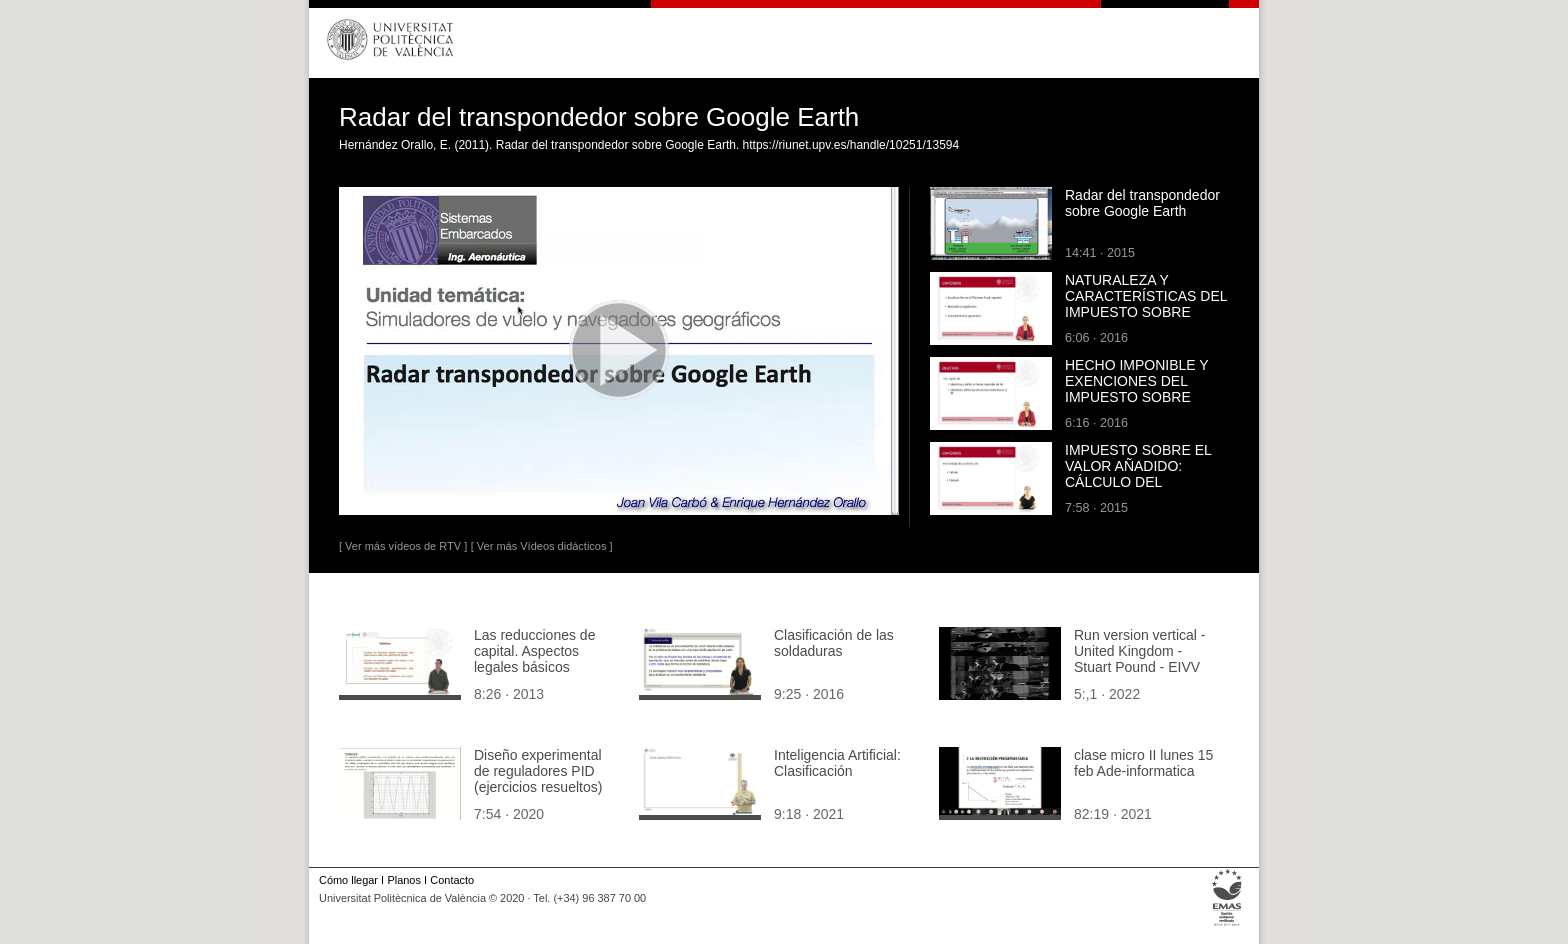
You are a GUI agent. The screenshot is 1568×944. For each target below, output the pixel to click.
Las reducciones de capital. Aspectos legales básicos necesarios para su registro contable (534, 667)
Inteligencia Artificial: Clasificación (837, 763)
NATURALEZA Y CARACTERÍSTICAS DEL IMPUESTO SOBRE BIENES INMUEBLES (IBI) (1146, 312)
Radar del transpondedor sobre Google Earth (1142, 203)
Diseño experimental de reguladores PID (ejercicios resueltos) (538, 771)
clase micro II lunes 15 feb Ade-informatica (1143, 763)
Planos (403, 880)
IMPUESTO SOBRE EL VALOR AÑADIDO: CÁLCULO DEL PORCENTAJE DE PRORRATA (1138, 482)
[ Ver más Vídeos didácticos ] (542, 546)
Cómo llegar (348, 880)
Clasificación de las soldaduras (834, 643)
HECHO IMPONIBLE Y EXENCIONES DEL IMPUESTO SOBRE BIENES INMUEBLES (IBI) (1136, 397)
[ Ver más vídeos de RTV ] (403, 546)
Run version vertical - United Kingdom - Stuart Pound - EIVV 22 (1140, 659)
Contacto (452, 880)
